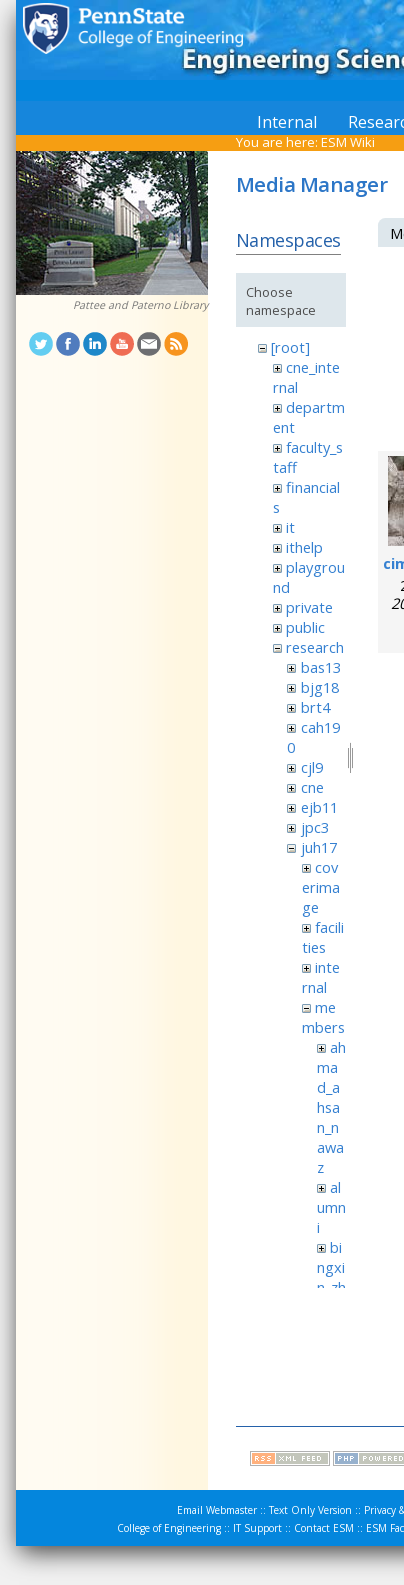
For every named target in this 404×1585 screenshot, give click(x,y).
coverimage (321, 887)
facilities (323, 937)
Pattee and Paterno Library (140, 305)
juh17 (319, 847)
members (323, 1017)
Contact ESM (324, 1528)
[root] (290, 347)
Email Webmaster (217, 1510)
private (309, 607)
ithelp (304, 547)
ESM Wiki (348, 142)
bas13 (321, 667)
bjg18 (320, 687)
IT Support (257, 1528)
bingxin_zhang (331, 1277)
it (290, 527)
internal (321, 977)
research (315, 647)
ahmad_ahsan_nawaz (331, 1107)
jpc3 (315, 827)
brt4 (315, 707)
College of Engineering (169, 1528)
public (305, 627)
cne (312, 787)
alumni (331, 1207)
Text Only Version (310, 1510)
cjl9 (312, 767)
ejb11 (319, 807)
